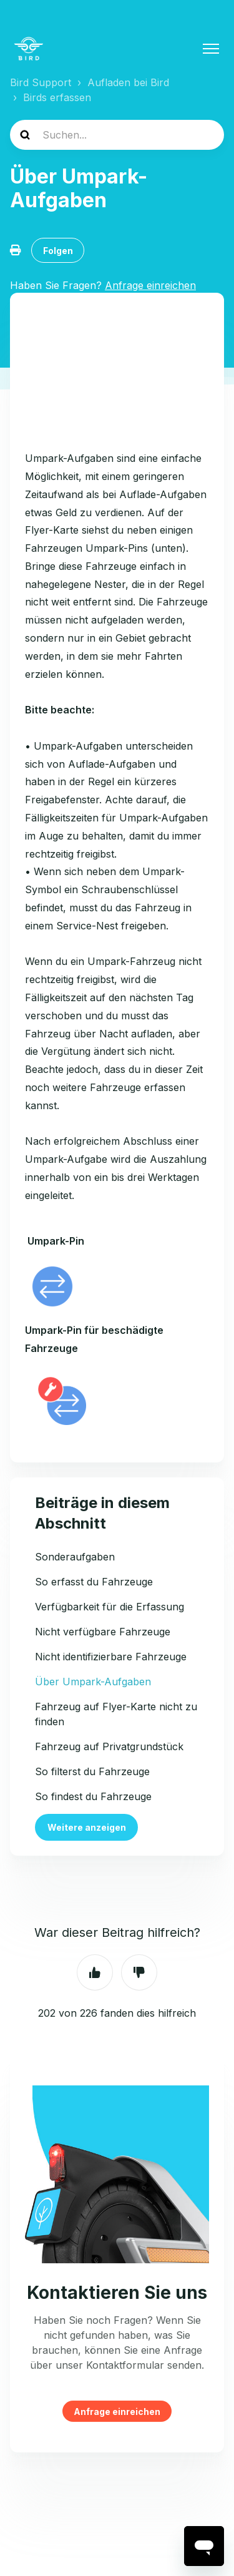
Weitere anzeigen (86, 1827)
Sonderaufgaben (75, 1556)
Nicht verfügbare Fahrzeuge (102, 1631)
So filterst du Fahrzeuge (92, 1771)
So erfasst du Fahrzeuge (94, 1581)
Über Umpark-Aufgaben (93, 1681)
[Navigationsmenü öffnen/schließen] (211, 48)
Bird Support (40, 82)
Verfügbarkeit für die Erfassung (109, 1606)
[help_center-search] (117, 135)
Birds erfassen (57, 97)
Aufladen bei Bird (128, 82)
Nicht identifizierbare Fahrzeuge (111, 1656)
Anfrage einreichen (117, 2411)
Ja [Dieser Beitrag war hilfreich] (95, 1972)
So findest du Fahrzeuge (93, 1796)
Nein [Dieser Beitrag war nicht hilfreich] (139, 1972)
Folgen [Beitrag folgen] (58, 250)
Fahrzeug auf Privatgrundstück (109, 1746)
